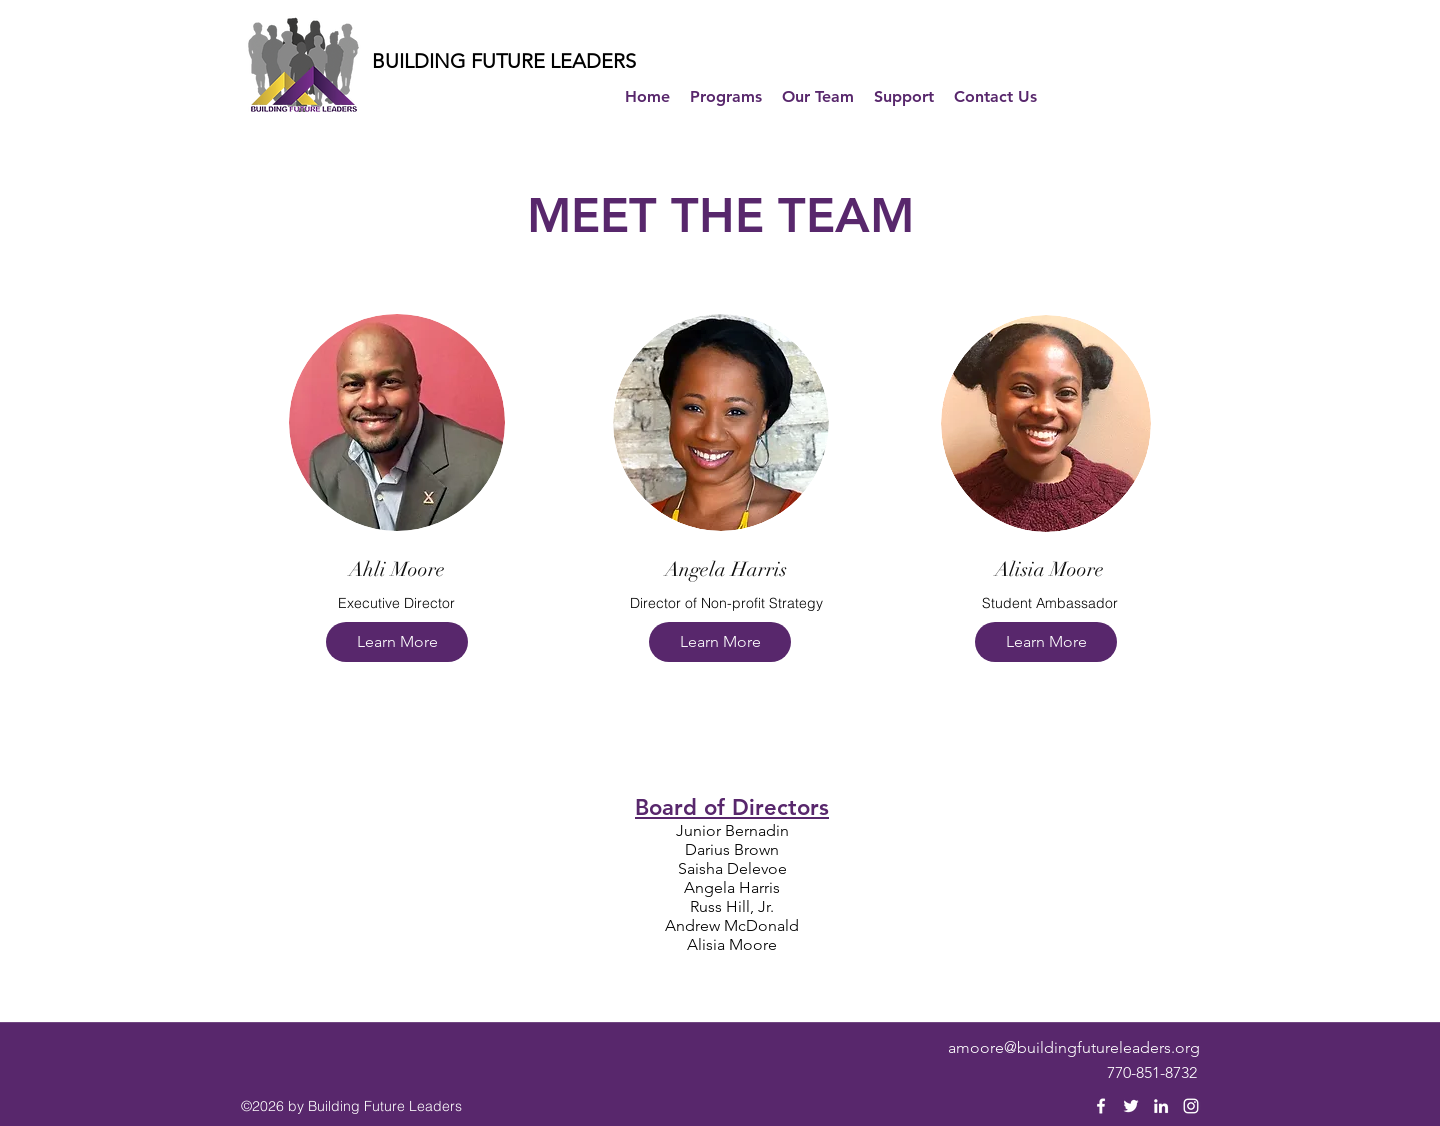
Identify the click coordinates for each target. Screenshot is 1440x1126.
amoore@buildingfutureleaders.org (1074, 1047)
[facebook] (1101, 1106)
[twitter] (1131, 1106)
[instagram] (1191, 1106)
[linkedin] (1161, 1106)
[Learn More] (397, 642)
